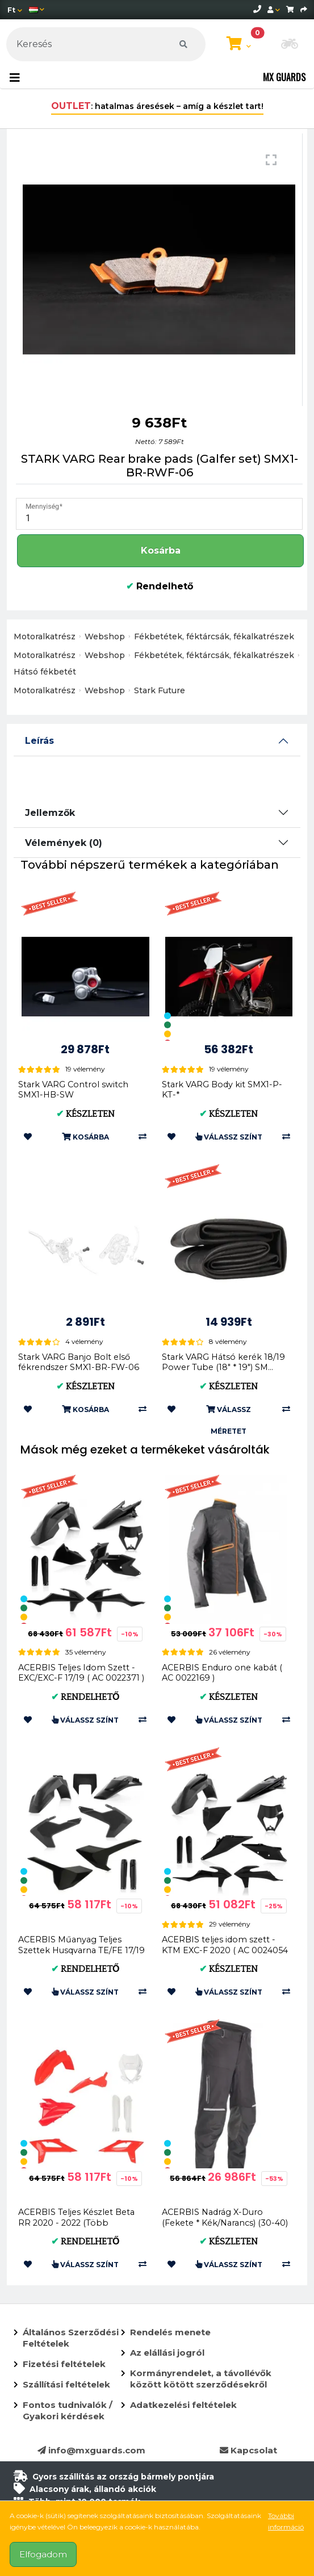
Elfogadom (43, 2554)
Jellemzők (50, 812)
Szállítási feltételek (66, 2384)
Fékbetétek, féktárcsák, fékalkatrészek (214, 636)
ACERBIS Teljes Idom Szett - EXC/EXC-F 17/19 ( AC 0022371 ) (81, 1672)
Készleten (85, 1114)
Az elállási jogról (167, 2352)
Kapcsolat (248, 2450)
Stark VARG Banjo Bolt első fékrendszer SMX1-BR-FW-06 (78, 1362)
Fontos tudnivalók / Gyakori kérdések (67, 2410)
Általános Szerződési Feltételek (71, 2338)
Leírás (39, 740)
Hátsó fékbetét (45, 672)
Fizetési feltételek (64, 2364)
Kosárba (161, 550)
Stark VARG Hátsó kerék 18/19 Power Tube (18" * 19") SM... (223, 1362)
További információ (286, 2521)
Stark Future (159, 690)
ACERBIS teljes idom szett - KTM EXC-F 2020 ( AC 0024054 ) (225, 1950)
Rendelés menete (170, 2332)
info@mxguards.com (91, 2450)
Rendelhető (159, 586)
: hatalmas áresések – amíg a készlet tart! (157, 105)
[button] (289, 44)
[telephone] (257, 9)
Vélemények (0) (63, 842)
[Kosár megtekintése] (239, 44)
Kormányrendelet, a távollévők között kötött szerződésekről (200, 2379)
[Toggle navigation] (15, 78)
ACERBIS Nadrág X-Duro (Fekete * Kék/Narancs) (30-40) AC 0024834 (225, 2222)
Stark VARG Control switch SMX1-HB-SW (73, 1089)
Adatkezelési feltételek (183, 2404)
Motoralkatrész (45, 636)
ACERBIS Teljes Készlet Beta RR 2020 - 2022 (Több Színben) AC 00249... (76, 2222)
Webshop (105, 636)
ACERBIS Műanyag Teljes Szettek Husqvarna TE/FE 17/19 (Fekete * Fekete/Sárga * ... (81, 1950)
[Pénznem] (15, 9)
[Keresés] (106, 44)
